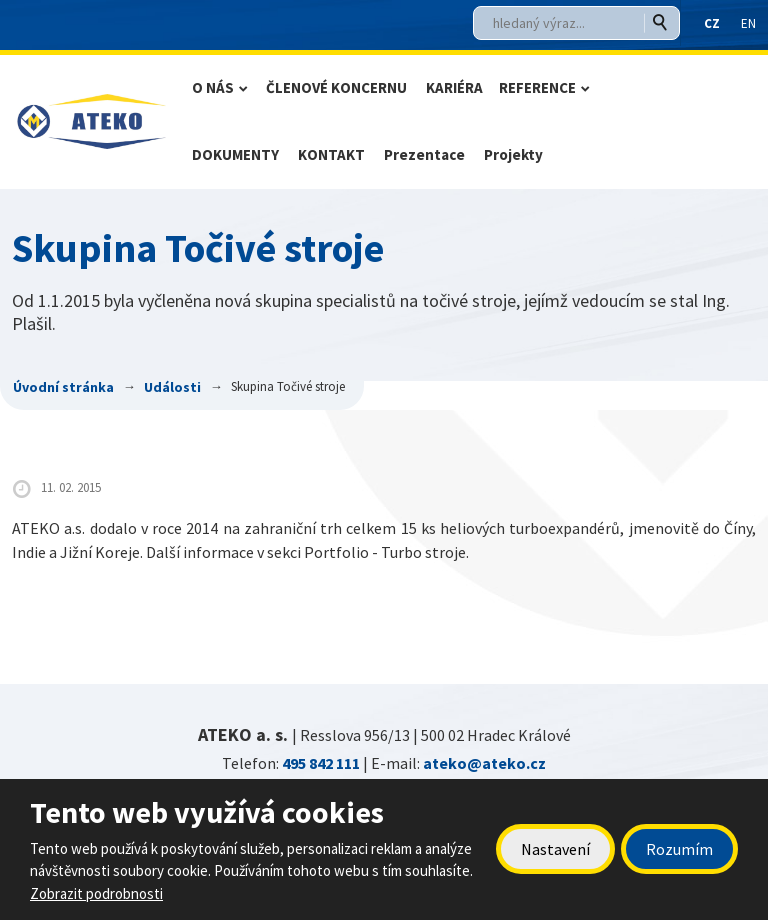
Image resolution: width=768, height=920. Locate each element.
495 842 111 (321, 763)
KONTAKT (331, 154)
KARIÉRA (454, 87)
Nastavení (555, 849)
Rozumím (679, 849)
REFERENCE (537, 87)
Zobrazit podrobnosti (96, 893)
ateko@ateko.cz (484, 763)
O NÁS (213, 87)
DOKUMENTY (235, 154)
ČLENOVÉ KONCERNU (336, 87)
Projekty (513, 154)
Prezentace (424, 154)
